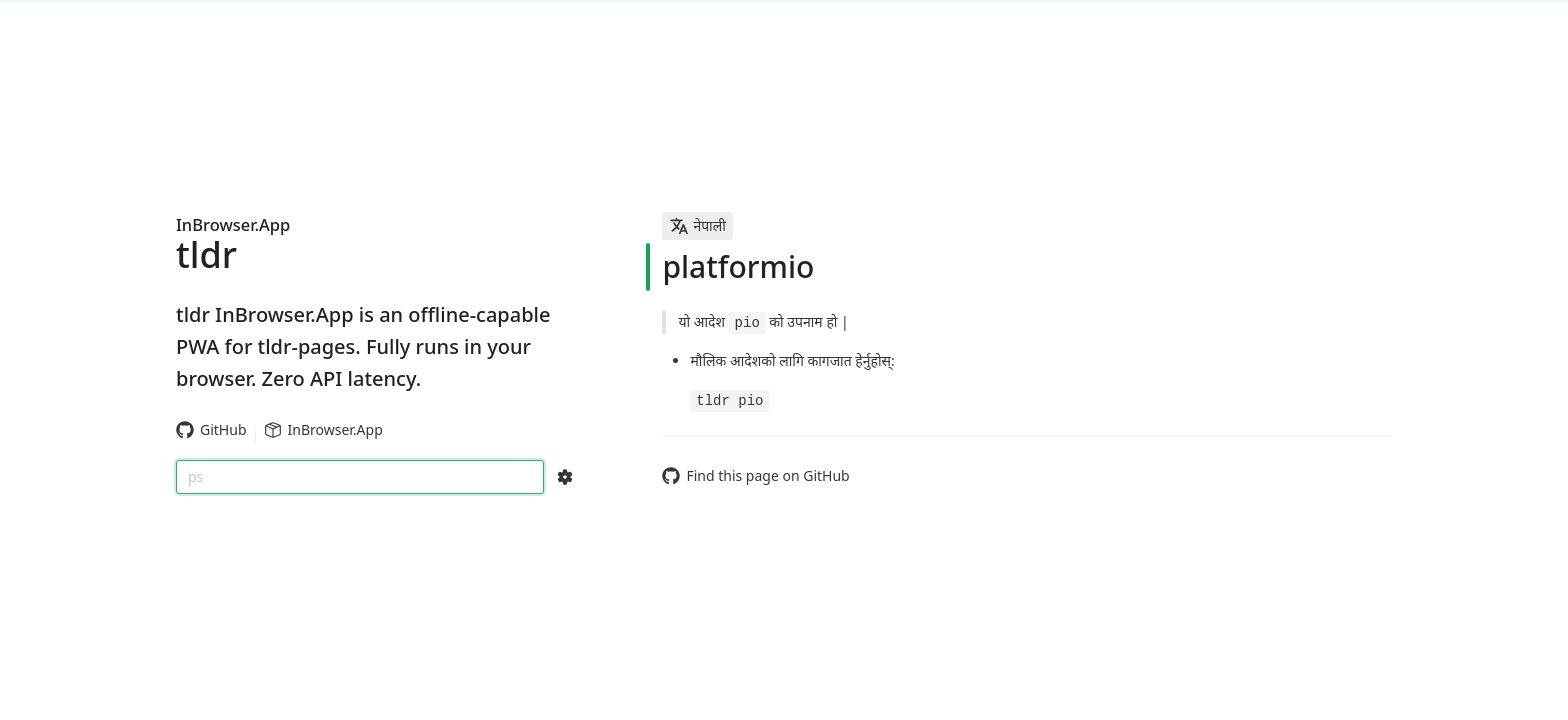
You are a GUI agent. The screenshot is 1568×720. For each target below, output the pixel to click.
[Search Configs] (565, 477)
